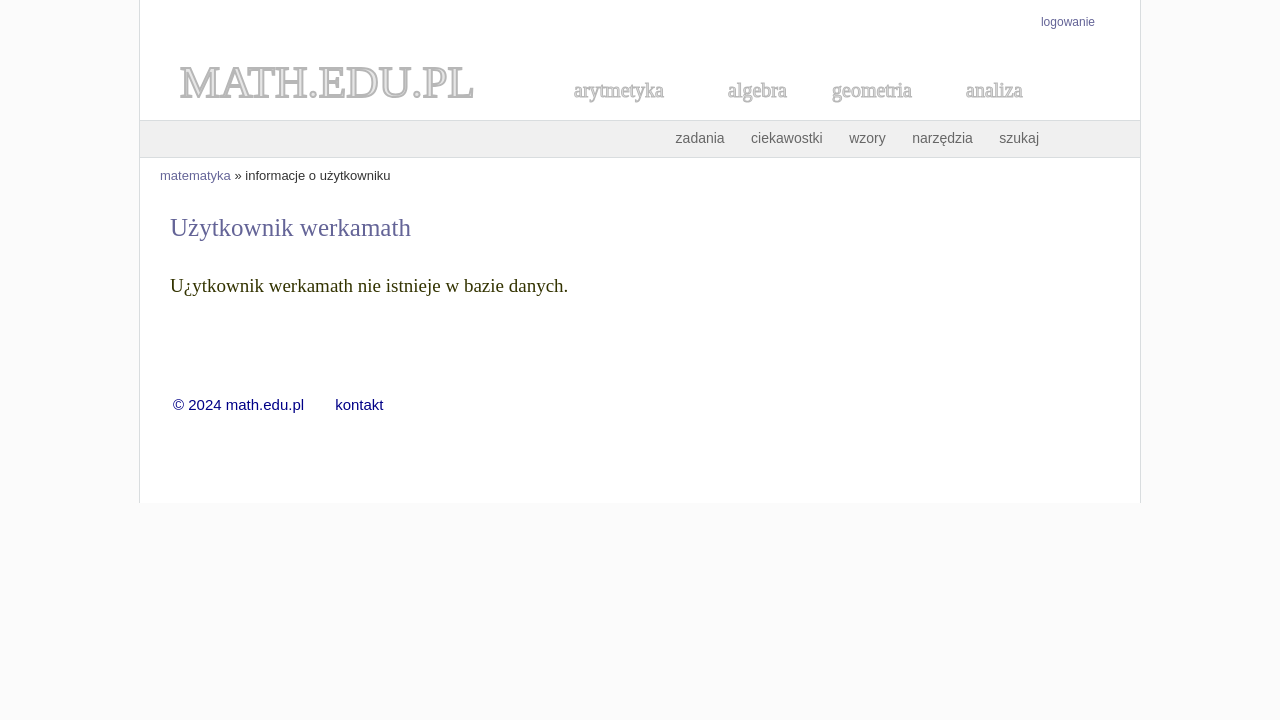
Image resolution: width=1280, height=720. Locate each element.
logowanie (1068, 22)
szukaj (1019, 138)
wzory (867, 138)
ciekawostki (787, 138)
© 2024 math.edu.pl (251, 404)
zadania (700, 138)
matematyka (195, 175)
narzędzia (942, 138)
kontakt (359, 404)
